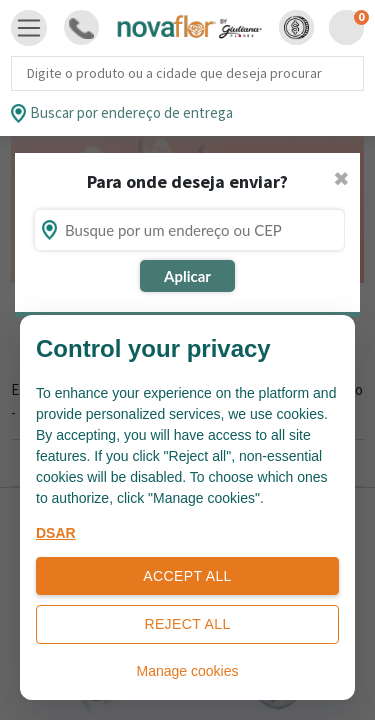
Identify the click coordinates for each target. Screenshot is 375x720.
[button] (296, 27)
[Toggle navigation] (29, 28)
